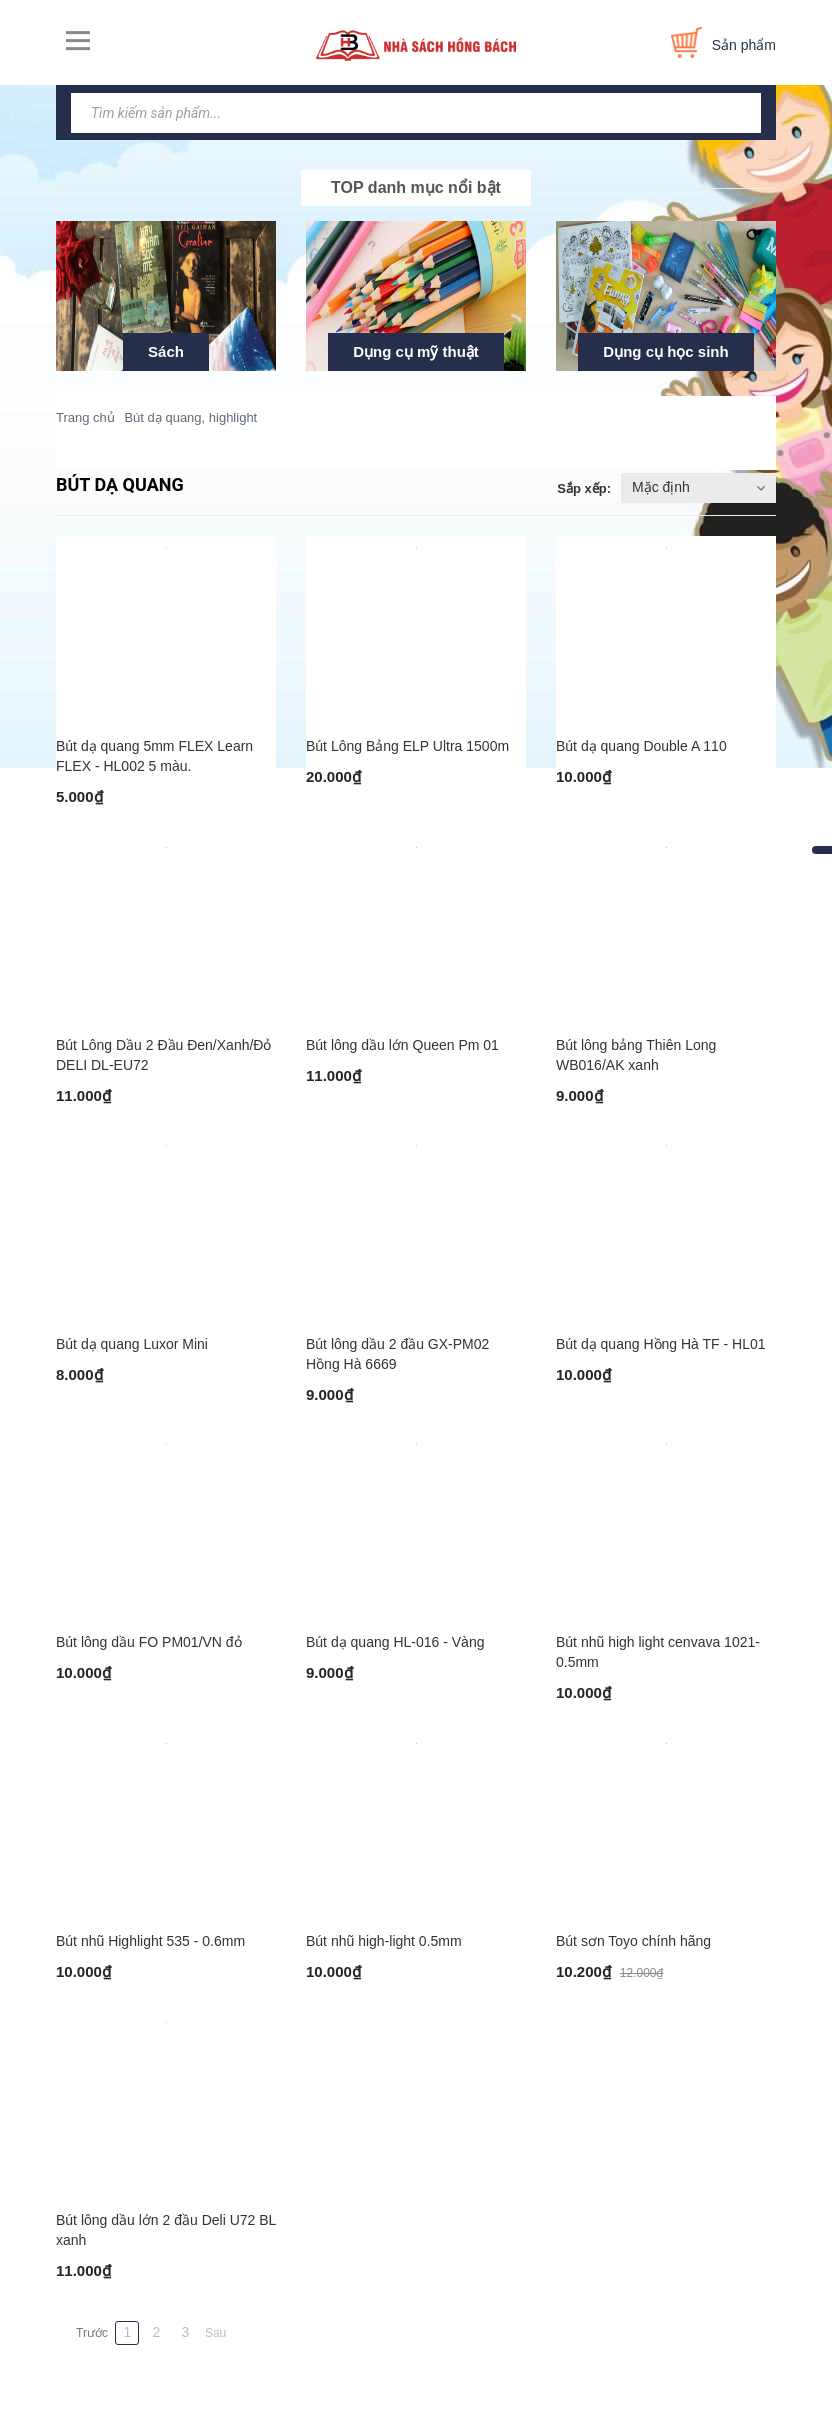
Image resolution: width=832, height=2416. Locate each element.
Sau (215, 2333)
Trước (92, 2333)
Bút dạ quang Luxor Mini (132, 1344)
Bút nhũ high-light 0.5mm (384, 1941)
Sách (166, 351)
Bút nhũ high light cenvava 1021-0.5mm (658, 1652)
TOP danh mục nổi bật (416, 187)
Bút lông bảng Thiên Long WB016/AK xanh (636, 1055)
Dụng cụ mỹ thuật (416, 351)
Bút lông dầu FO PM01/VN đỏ (149, 1642)
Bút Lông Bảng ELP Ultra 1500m (407, 746)
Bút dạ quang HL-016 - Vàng (395, 1642)
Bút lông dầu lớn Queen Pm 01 (402, 1045)
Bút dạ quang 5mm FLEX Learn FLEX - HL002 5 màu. (154, 756)
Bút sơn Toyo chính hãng (633, 1941)
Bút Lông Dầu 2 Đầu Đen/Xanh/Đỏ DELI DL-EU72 (163, 1055)
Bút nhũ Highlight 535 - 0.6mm (150, 1941)
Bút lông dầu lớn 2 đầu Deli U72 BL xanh (166, 2230)
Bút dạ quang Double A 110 (641, 746)
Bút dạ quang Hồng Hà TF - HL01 (661, 1344)
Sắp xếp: (584, 488)
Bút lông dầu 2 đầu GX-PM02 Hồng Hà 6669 (397, 1354)
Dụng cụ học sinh (665, 351)
